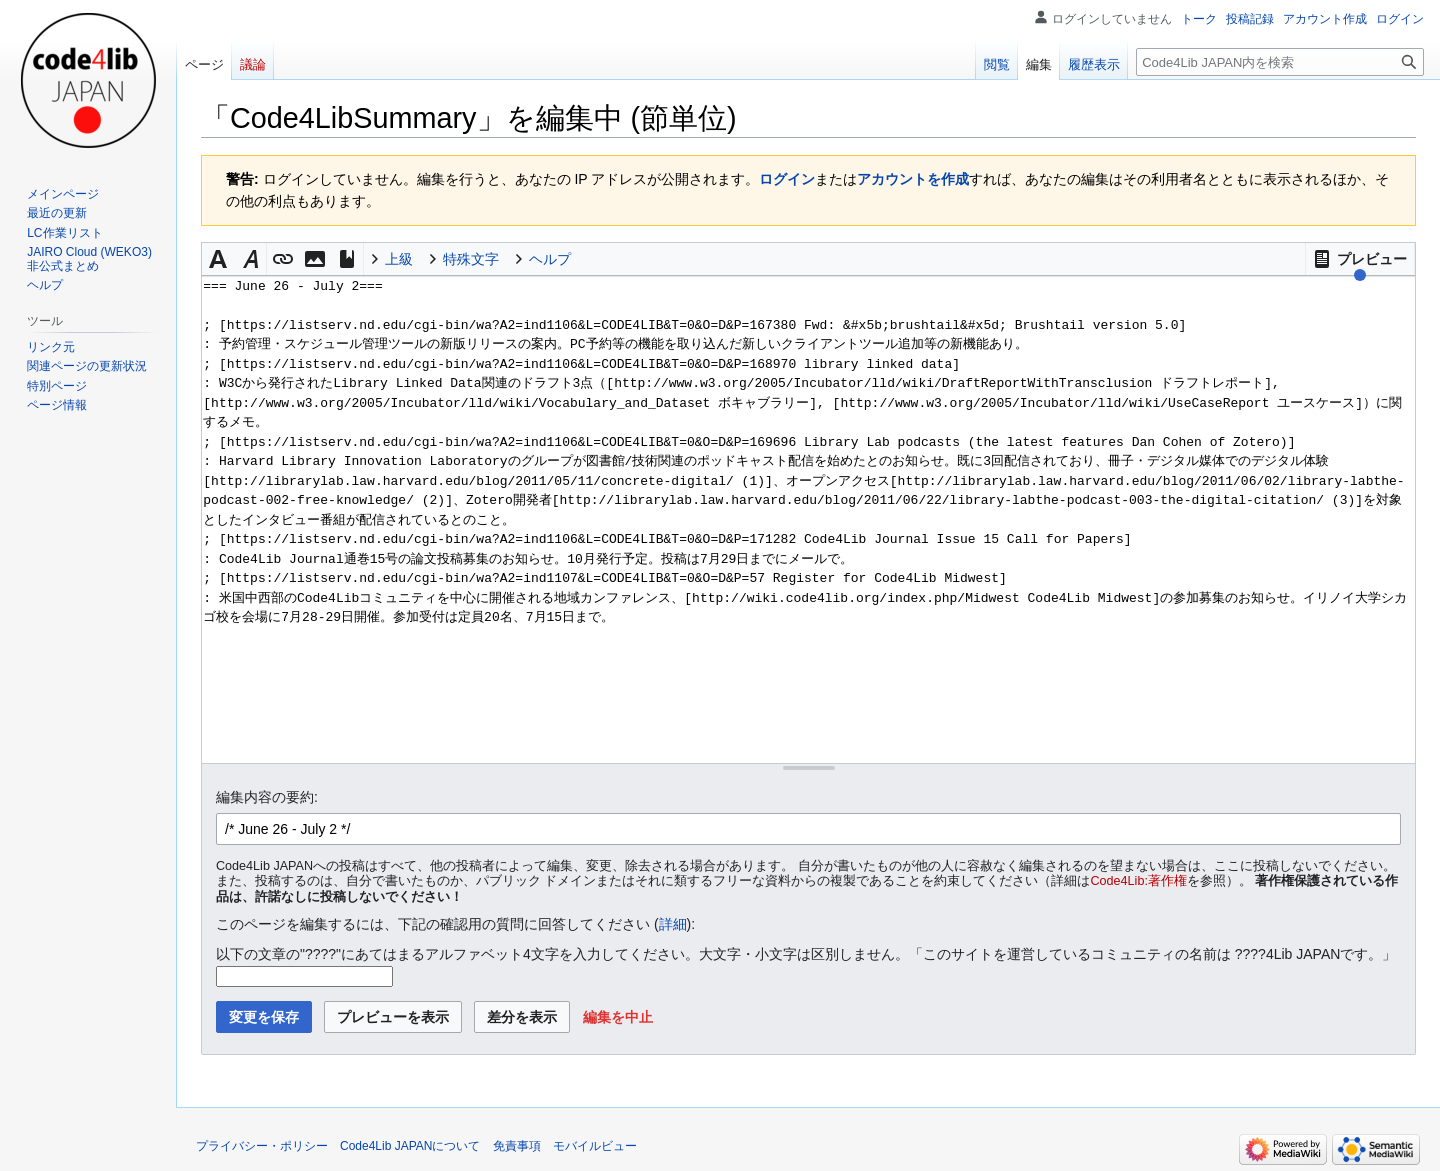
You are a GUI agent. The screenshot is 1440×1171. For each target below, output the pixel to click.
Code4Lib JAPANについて (410, 1146)
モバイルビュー (595, 1146)
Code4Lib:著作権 (1139, 881)
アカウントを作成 (913, 179)
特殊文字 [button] (471, 259)
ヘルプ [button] (550, 259)
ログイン (787, 179)
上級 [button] (399, 259)
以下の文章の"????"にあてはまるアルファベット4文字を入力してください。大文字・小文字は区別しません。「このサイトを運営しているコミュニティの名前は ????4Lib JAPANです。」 (806, 954)
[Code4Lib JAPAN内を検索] (1280, 62)
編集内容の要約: (267, 797)
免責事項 (517, 1146)
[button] (1360, 259)
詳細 (673, 924)
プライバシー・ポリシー (262, 1146)
